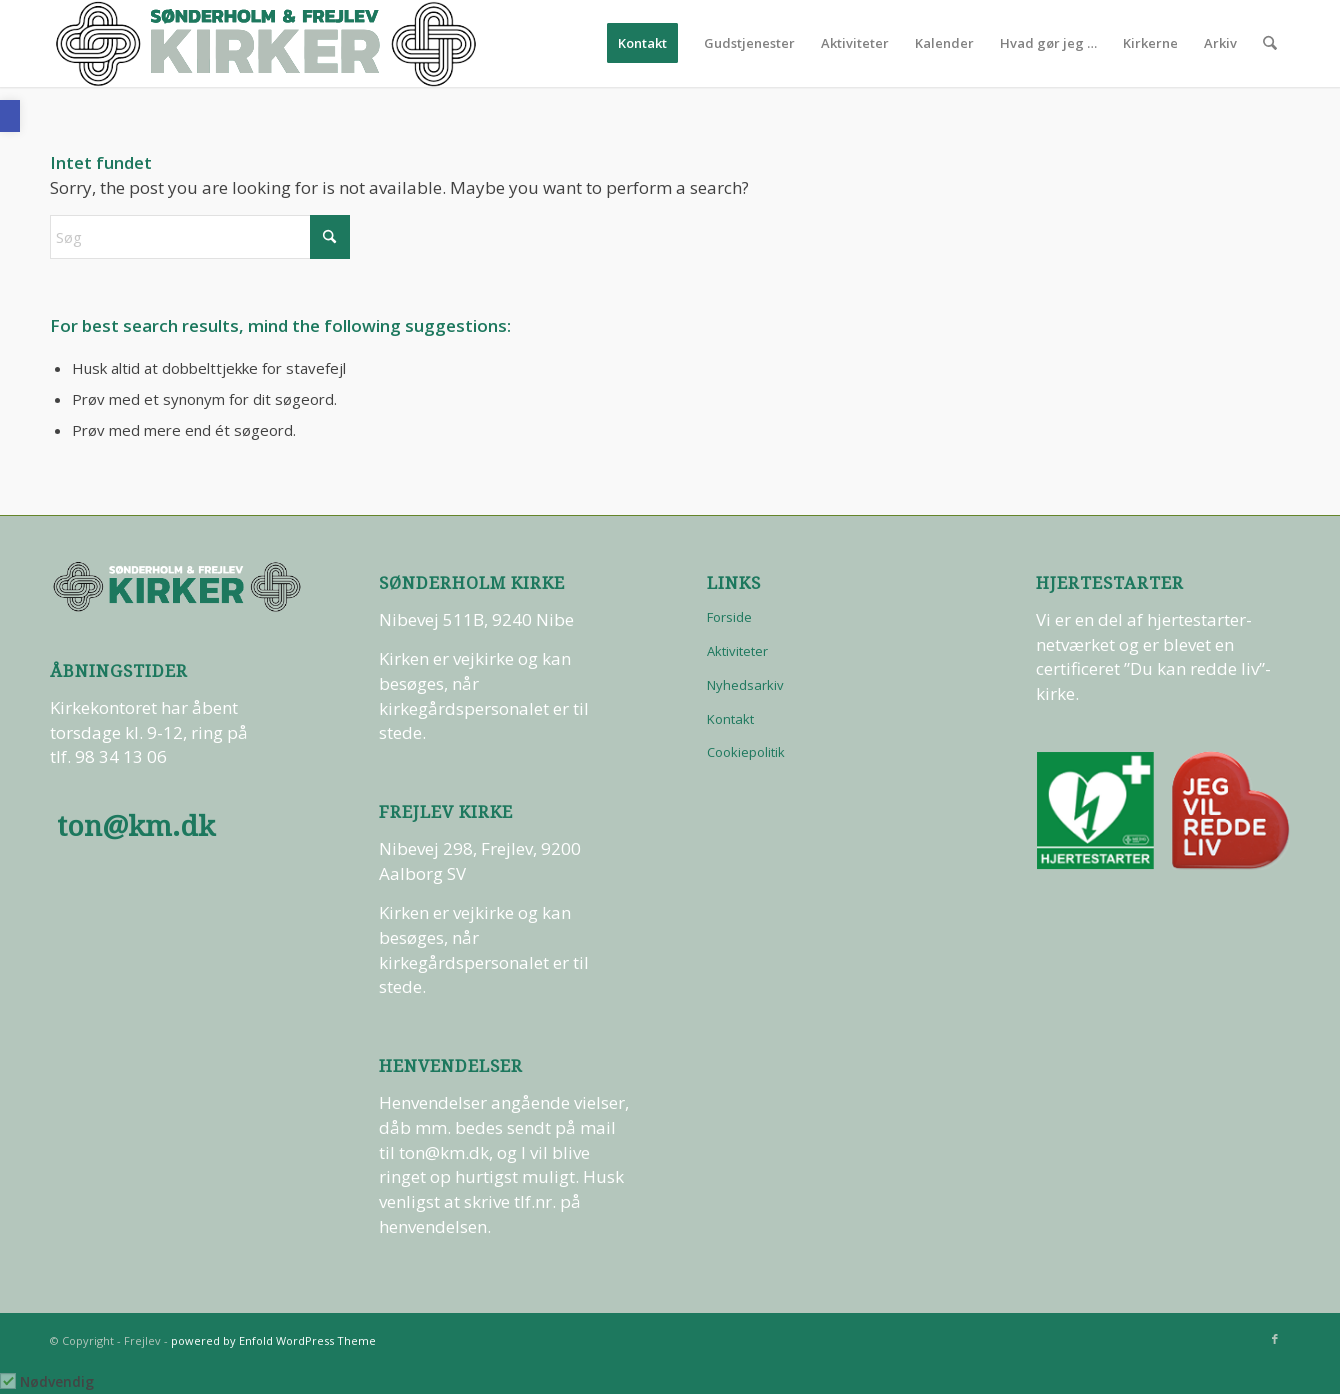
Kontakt (730, 719)
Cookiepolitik (746, 752)
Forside (729, 617)
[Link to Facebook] (1275, 1339)
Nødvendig (57, 1381)
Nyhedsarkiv (745, 685)
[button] (10, 116)
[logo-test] (266, 43)
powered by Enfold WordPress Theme (273, 1340)
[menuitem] (643, 43)
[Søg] (1270, 43)
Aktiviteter (737, 651)
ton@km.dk (136, 826)
